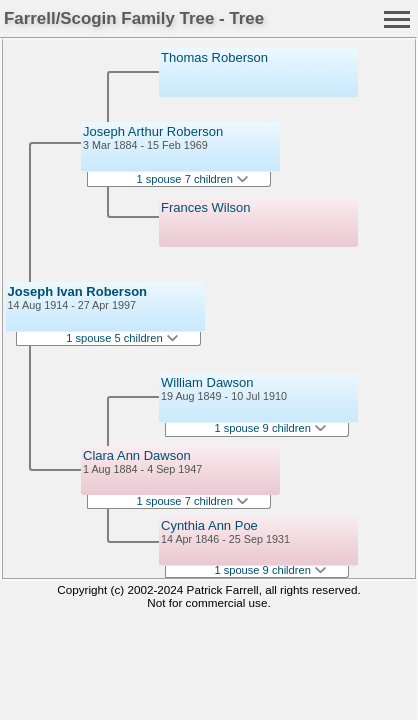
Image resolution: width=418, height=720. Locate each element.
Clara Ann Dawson (137, 455)
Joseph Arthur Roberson (153, 131)
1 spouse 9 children (270, 428)
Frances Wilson (206, 207)
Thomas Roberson (214, 57)
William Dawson (207, 382)
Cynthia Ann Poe (209, 525)
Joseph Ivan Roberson (77, 291)
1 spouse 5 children (122, 338)
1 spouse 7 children (192, 179)
